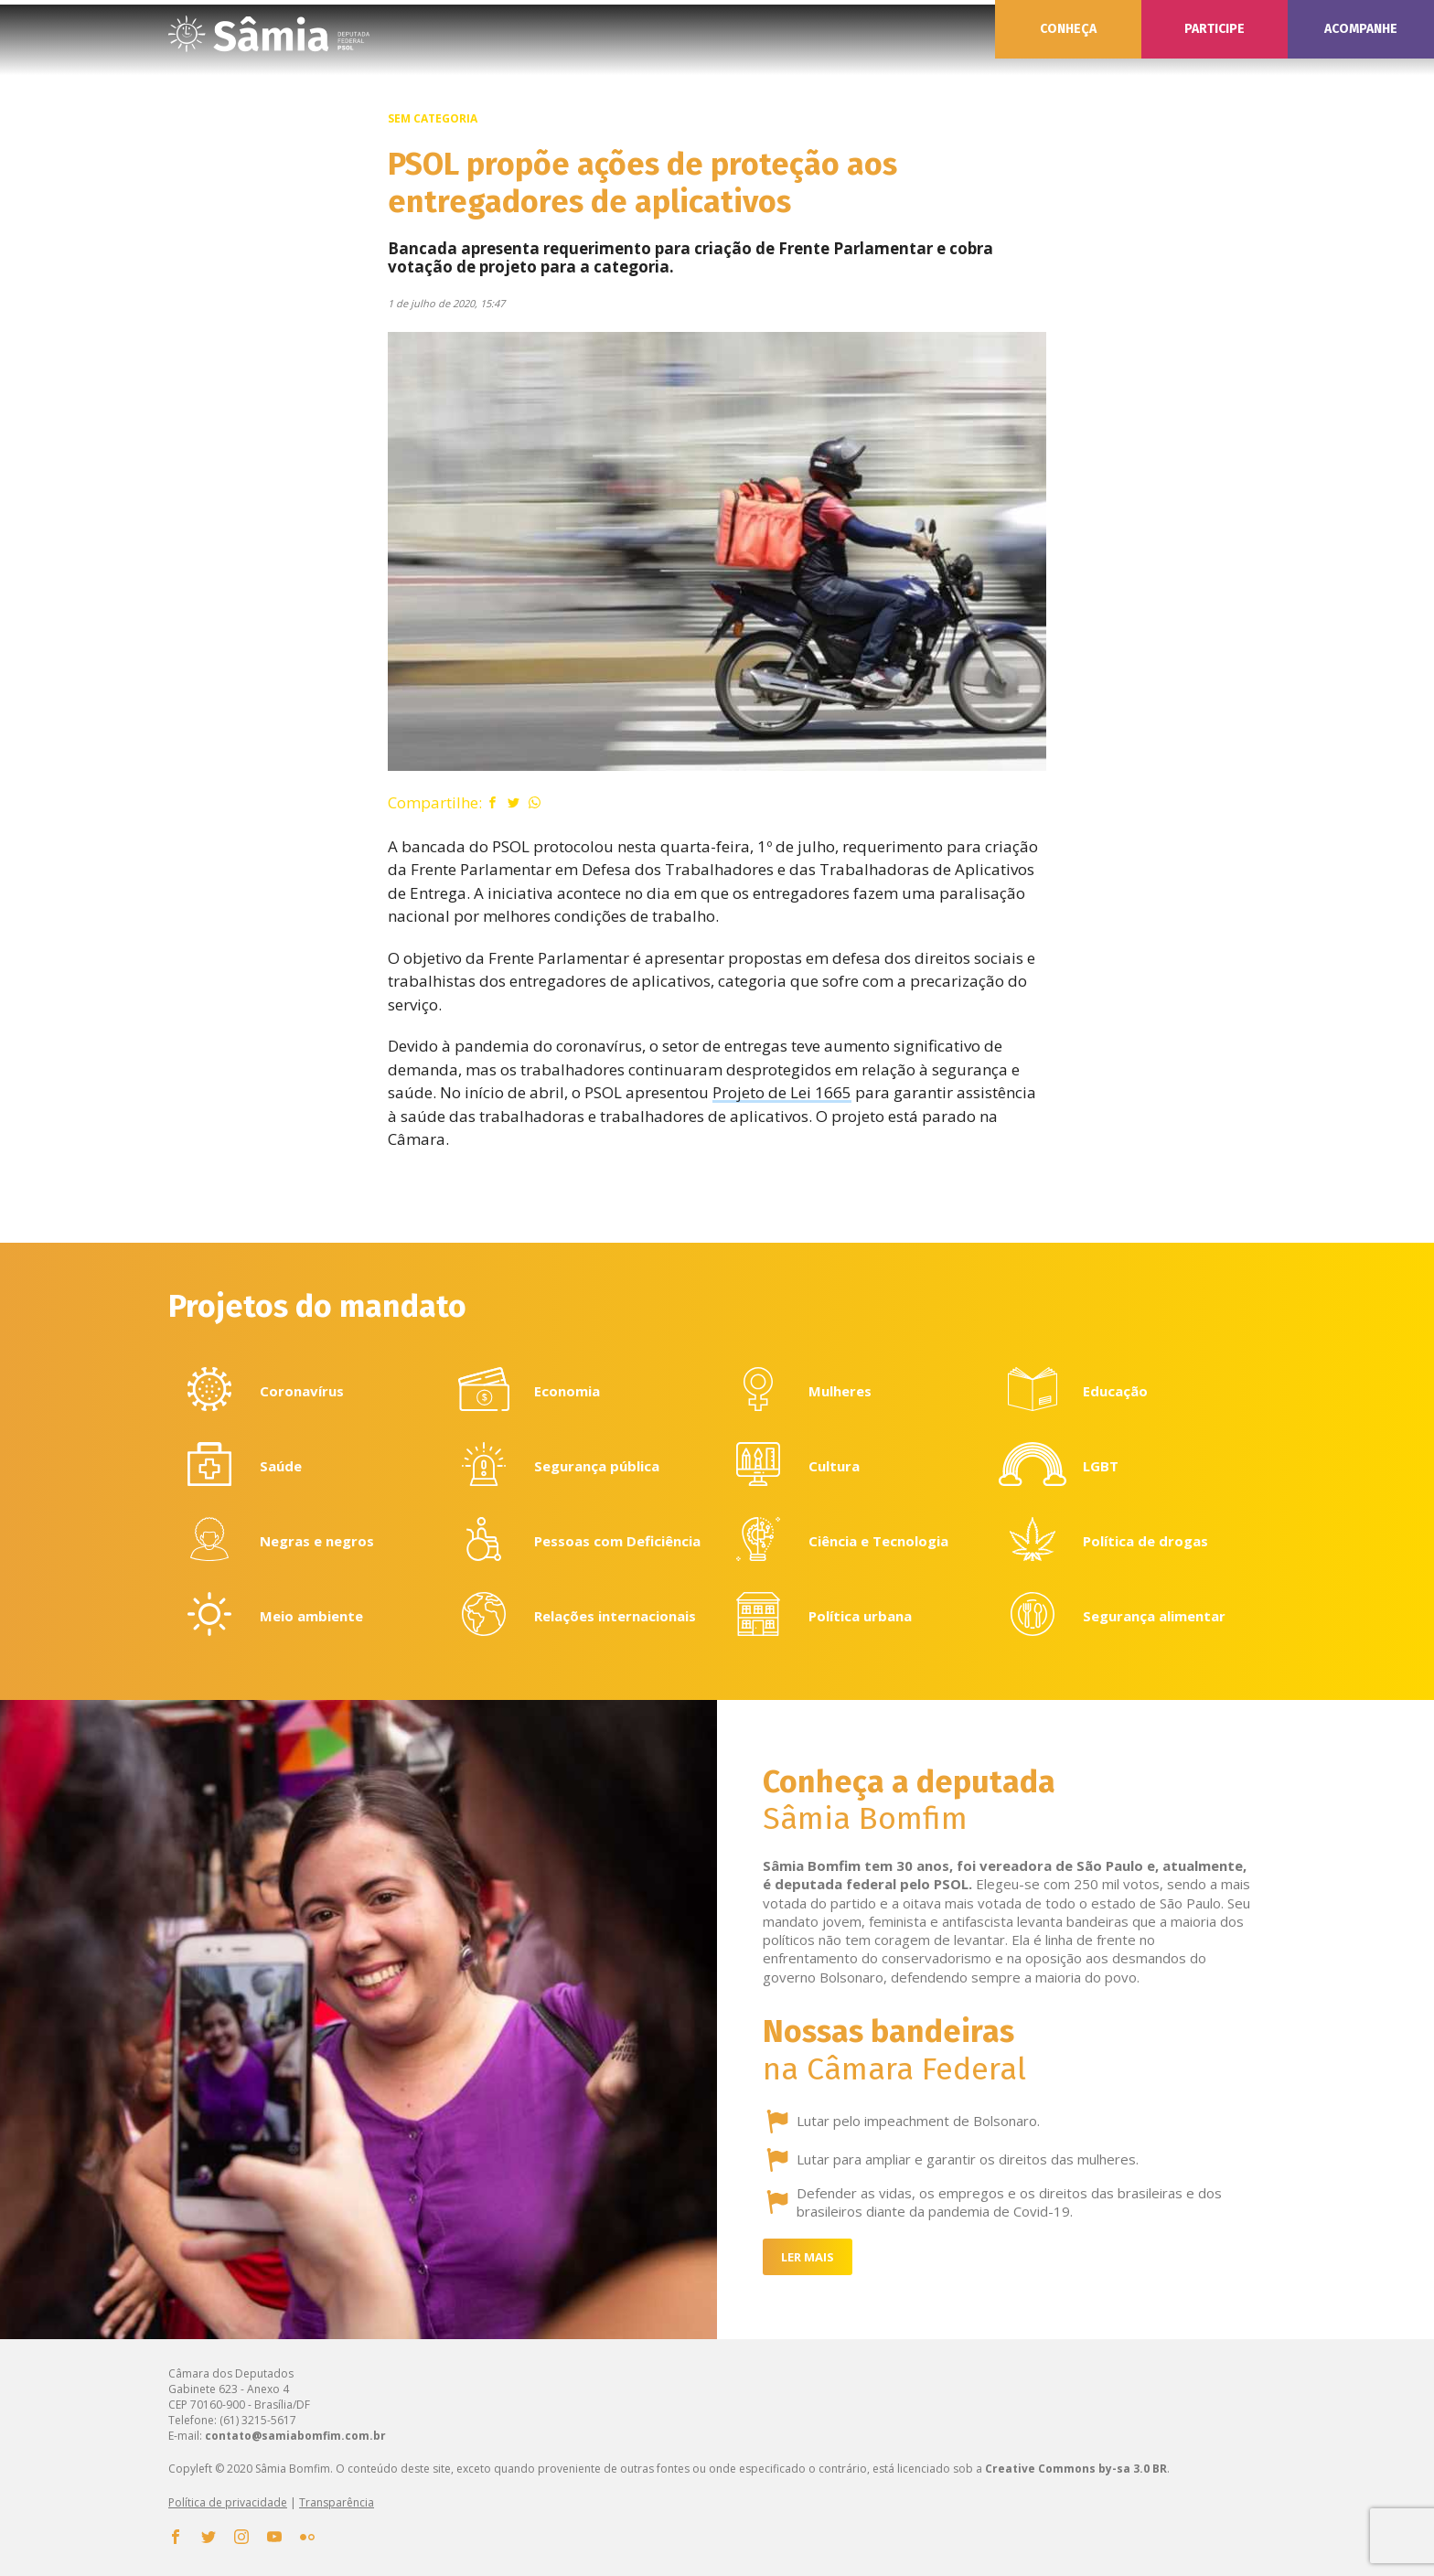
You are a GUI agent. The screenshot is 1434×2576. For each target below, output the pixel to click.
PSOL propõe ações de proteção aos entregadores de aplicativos (642, 182)
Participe (1214, 29)
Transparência (336, 2502)
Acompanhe (1360, 29)
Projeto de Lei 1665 (781, 1092)
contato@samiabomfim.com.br (295, 2435)
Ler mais (807, 2257)
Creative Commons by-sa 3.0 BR (1076, 2468)
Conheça (1068, 29)
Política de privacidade (227, 2502)
